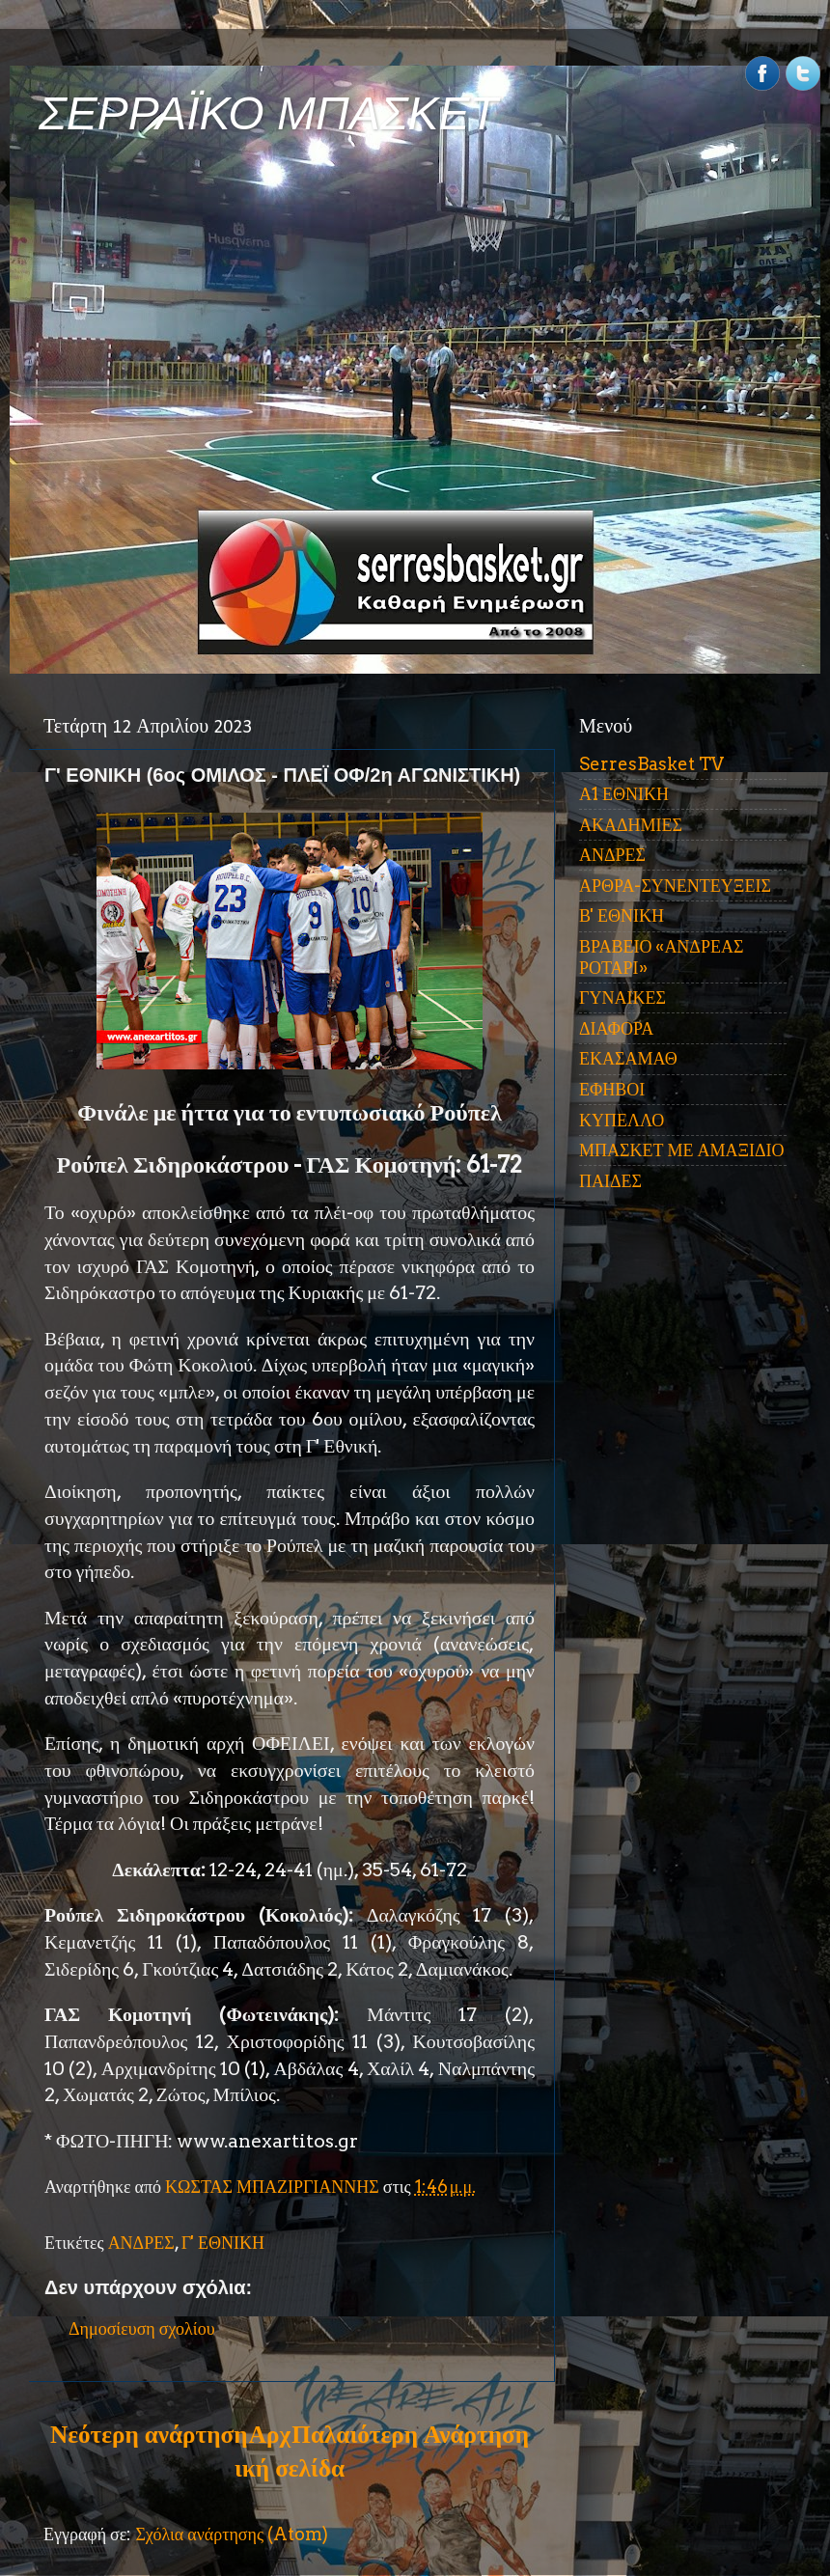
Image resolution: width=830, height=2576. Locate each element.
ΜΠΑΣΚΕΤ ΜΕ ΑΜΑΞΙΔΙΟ (682, 1150)
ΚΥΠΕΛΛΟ (621, 1120)
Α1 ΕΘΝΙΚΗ (624, 794)
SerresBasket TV (651, 764)
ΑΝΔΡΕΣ (141, 2242)
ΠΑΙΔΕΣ (610, 1181)
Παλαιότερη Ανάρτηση (410, 2434)
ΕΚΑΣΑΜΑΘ (628, 1058)
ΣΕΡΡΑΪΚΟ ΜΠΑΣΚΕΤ (268, 113)
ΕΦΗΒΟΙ (612, 1089)
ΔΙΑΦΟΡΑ (616, 1028)
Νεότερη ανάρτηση (148, 2434)
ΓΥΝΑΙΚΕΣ (622, 997)
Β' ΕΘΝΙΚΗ (621, 915)
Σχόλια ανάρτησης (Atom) (231, 2534)
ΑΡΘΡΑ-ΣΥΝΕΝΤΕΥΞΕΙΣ (675, 885)
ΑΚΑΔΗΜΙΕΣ (630, 825)
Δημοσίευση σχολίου (142, 2328)
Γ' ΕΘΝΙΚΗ (222, 2242)
